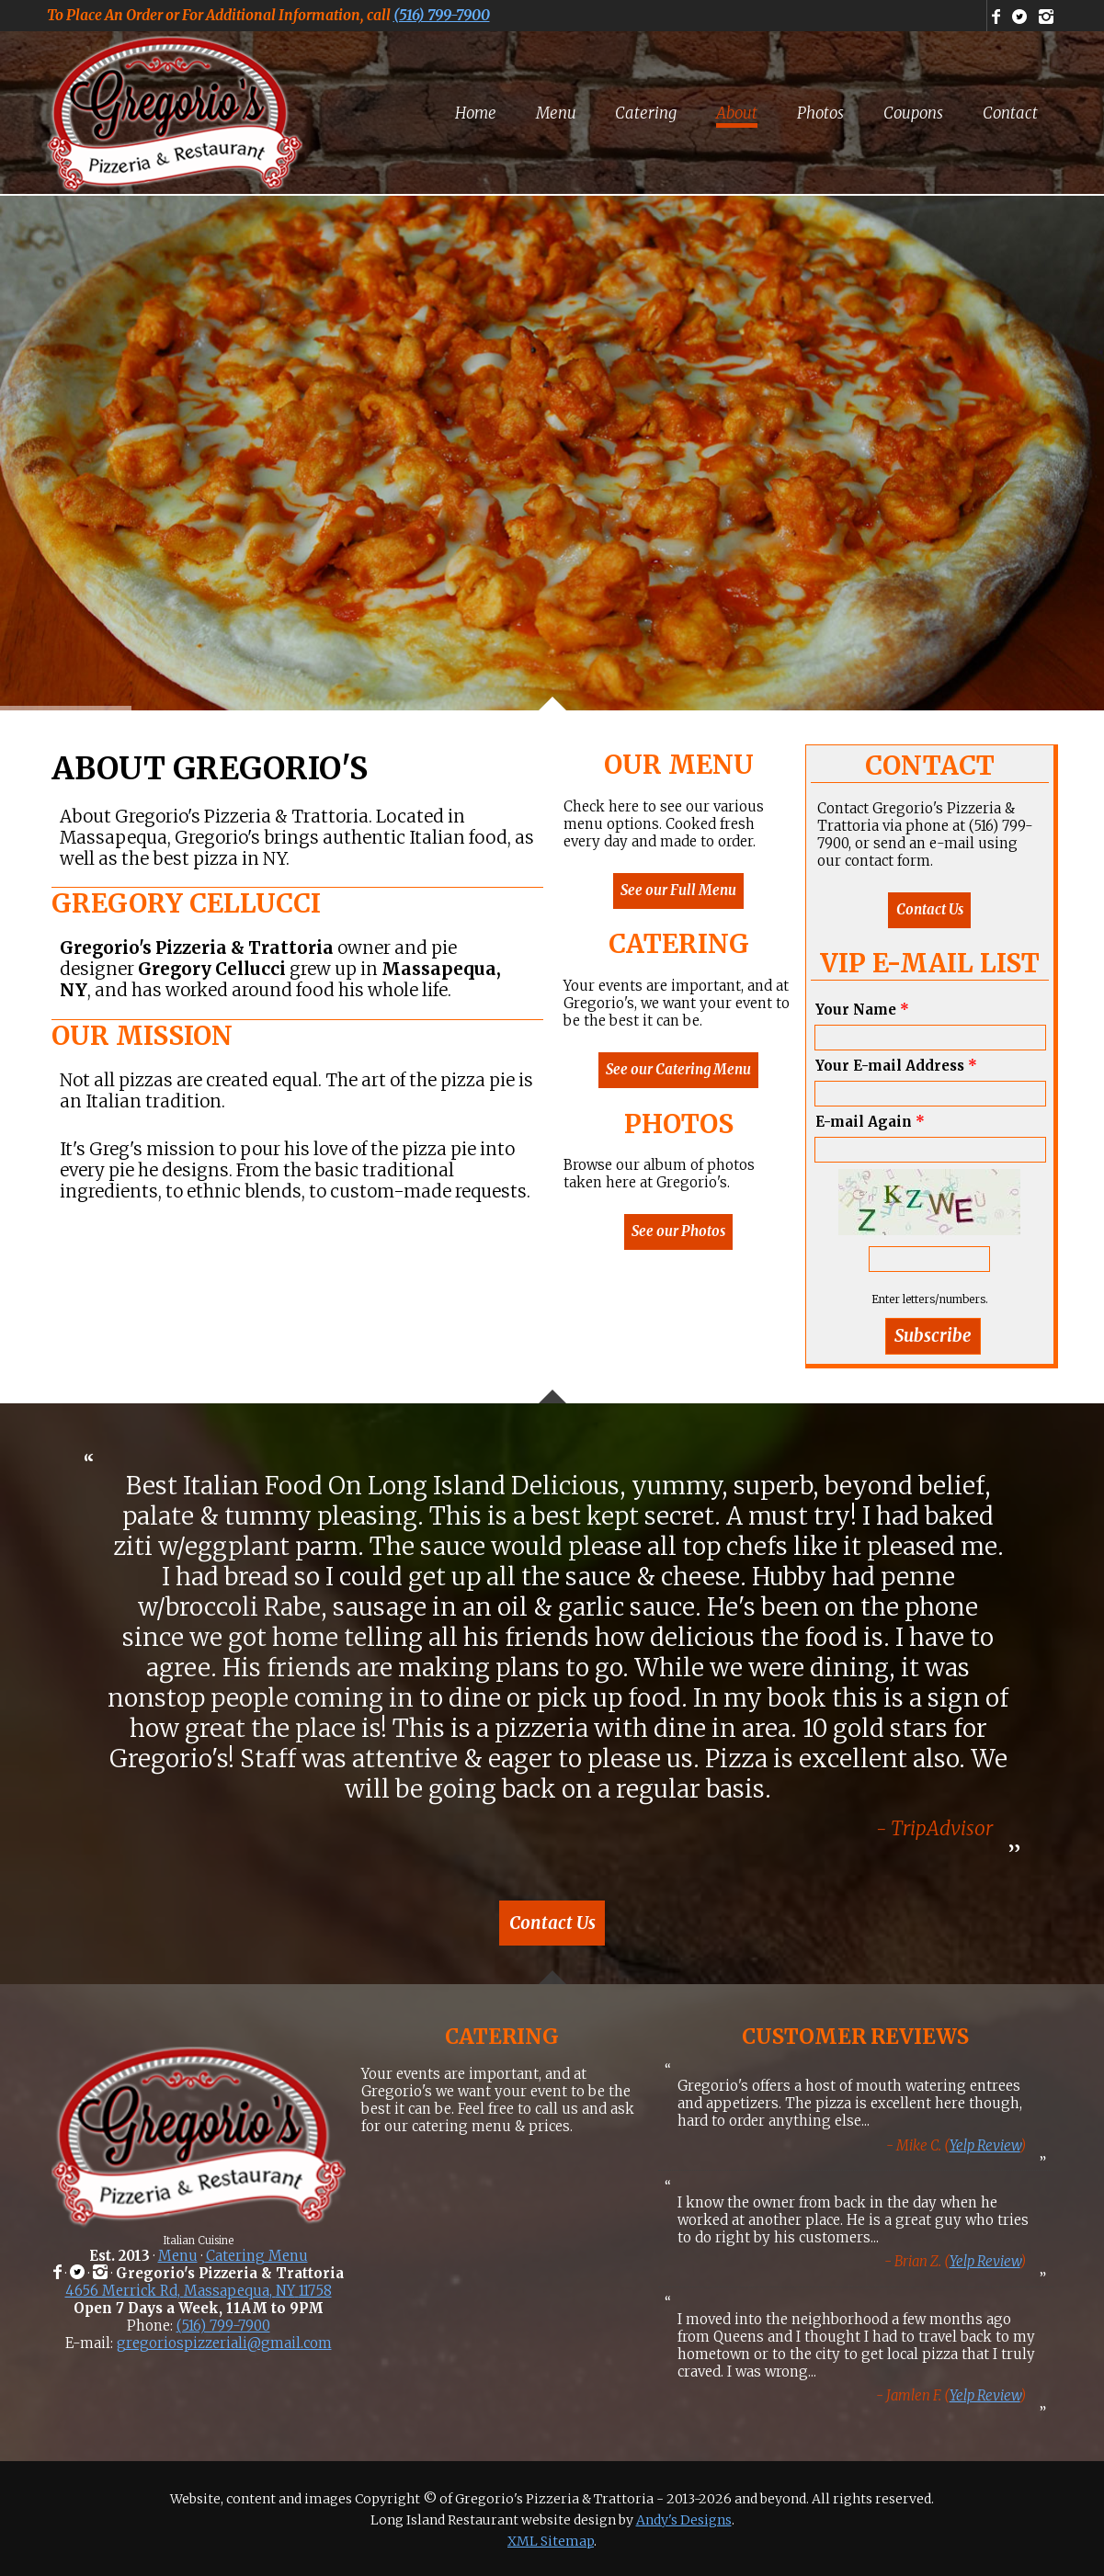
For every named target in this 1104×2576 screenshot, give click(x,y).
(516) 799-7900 (441, 15)
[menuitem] (475, 113)
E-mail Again (870, 1121)
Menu (556, 113)
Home (475, 113)
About (736, 113)
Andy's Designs (684, 2520)
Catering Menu (257, 2255)
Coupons (913, 113)
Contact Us (929, 909)
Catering (646, 113)
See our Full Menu (678, 890)
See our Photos (678, 1231)
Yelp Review (985, 2145)
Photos (820, 113)
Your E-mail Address (896, 1065)
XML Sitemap (550, 2541)
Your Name (862, 1009)
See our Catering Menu (678, 1069)
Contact (1010, 113)
